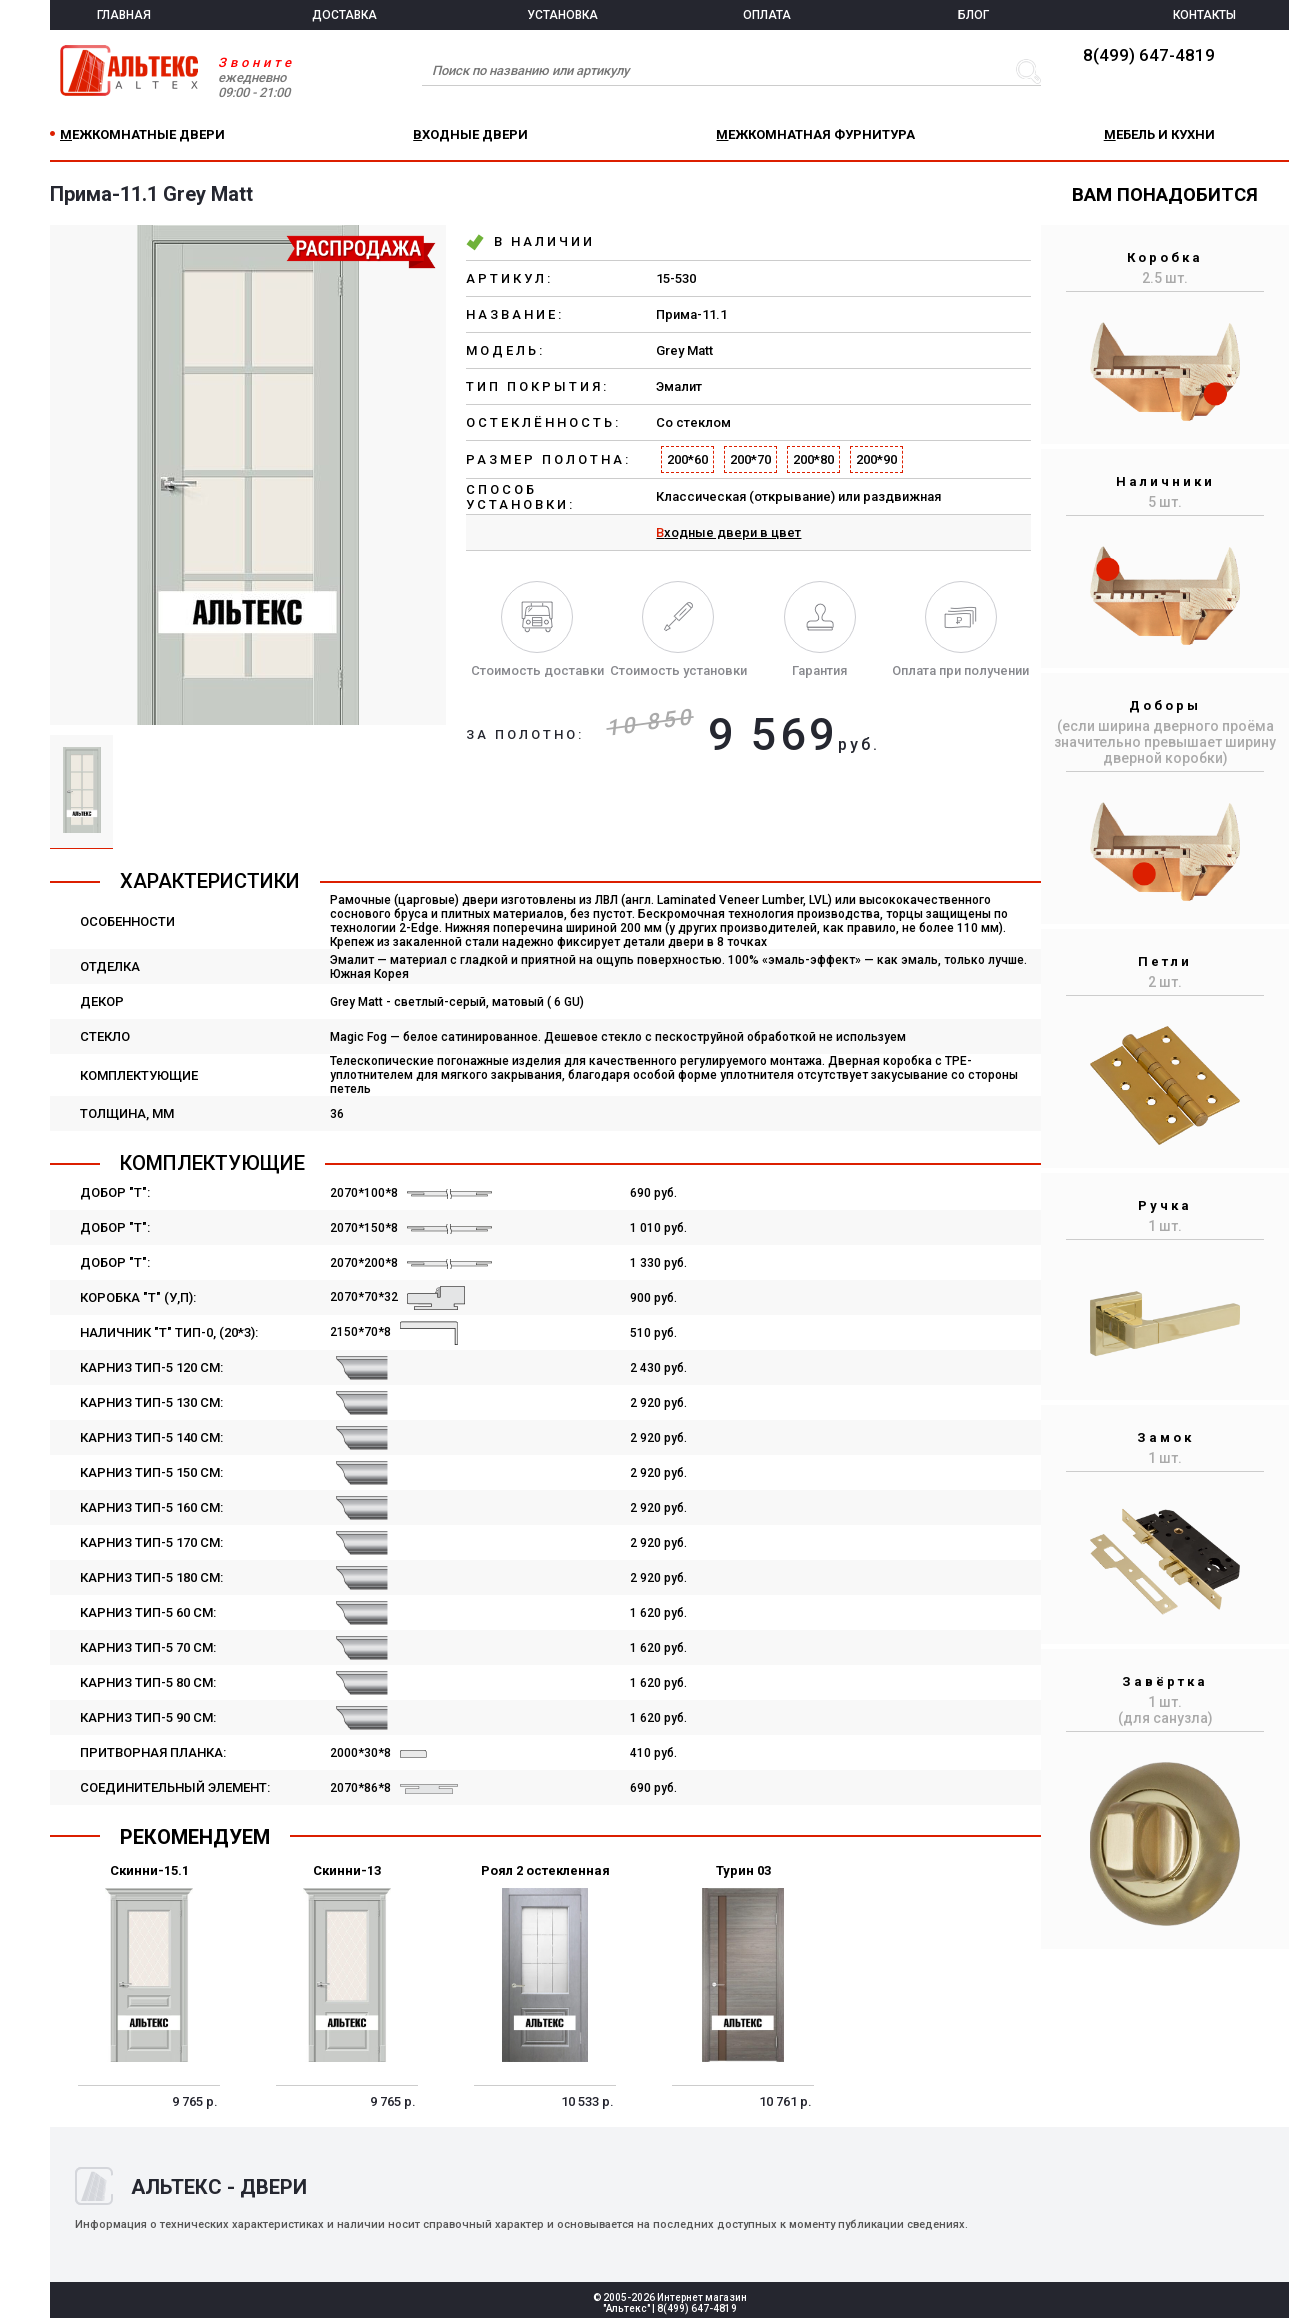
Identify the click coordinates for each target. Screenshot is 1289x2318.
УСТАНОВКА (562, 15)
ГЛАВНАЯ (124, 15)
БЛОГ (973, 15)
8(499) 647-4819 (1149, 55)
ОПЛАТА (767, 15)
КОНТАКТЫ (1204, 15)
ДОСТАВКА (344, 15)
